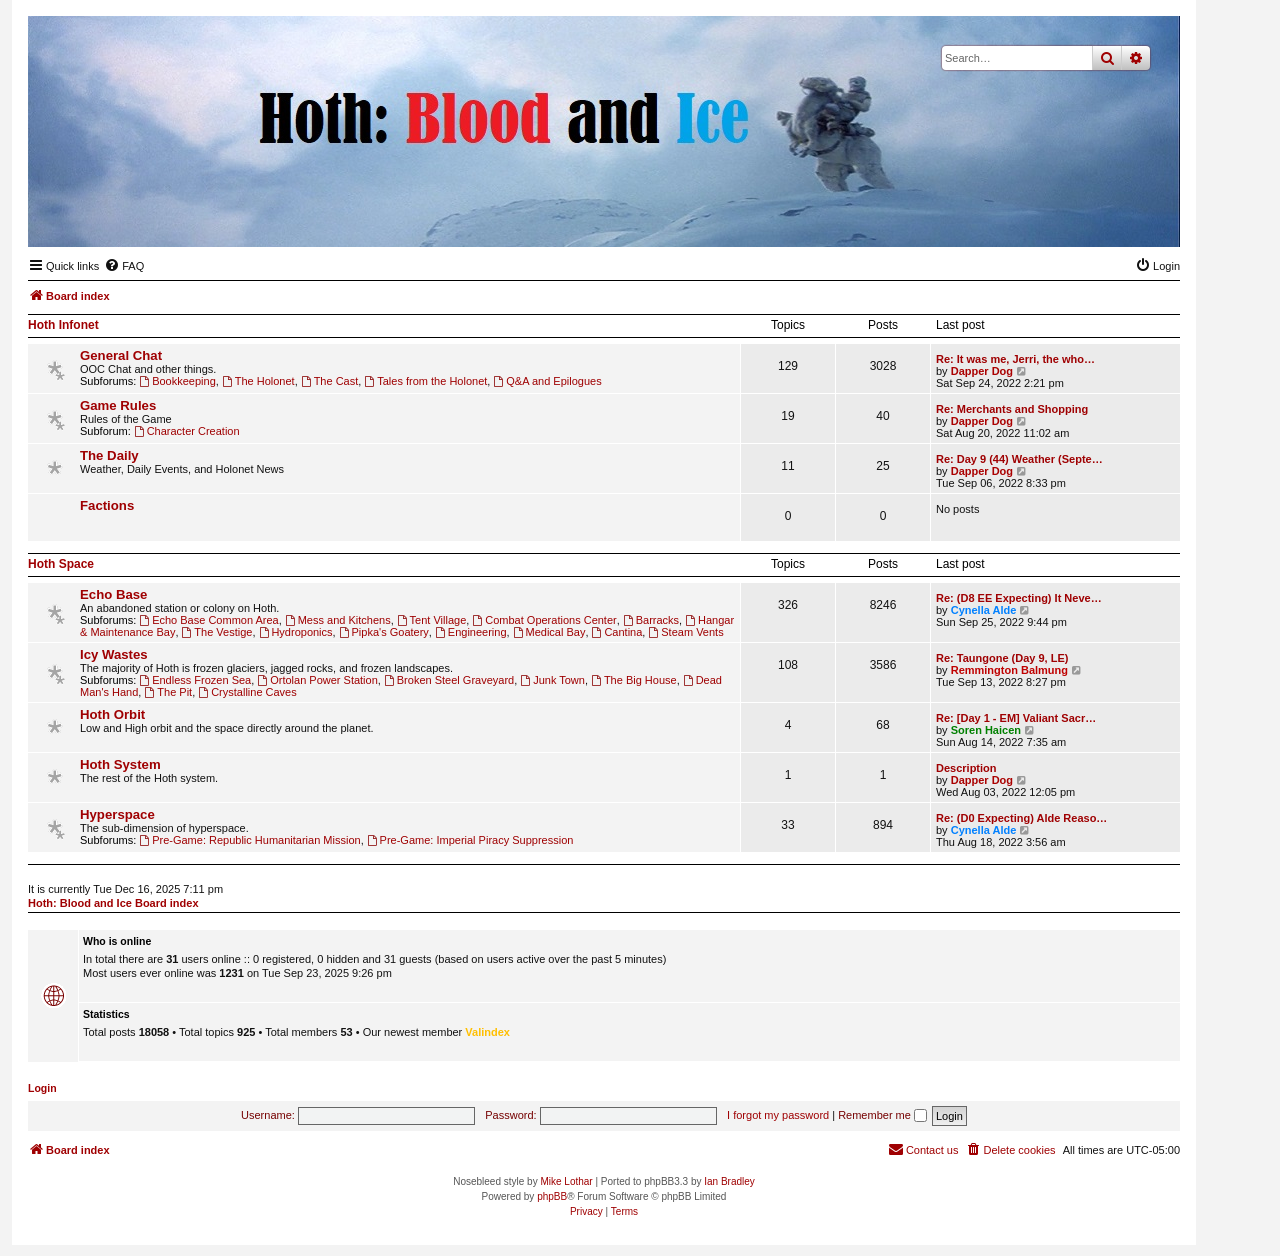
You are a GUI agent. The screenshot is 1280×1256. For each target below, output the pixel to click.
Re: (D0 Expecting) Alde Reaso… (1021, 818)
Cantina (617, 632)
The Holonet (258, 381)
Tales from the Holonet (425, 381)
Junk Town (552, 680)
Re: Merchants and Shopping (1012, 409)
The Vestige (217, 632)
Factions (107, 505)
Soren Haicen (986, 730)
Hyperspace (117, 814)
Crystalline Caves (247, 692)
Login (42, 1088)
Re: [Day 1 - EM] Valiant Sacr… (1016, 718)
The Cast (329, 381)
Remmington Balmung (1009, 670)
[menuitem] (124, 266)
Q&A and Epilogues (547, 381)
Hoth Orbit (112, 714)
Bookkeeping (177, 381)
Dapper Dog (982, 371)
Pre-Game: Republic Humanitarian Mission (249, 840)
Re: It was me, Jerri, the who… (1015, 359)
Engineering (471, 632)
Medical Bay (549, 632)
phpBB (552, 1196)
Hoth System (120, 764)
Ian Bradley (729, 1181)
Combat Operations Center (544, 620)
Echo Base (113, 594)
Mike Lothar (566, 1181)
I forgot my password (778, 1115)
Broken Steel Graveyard (449, 680)
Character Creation (187, 431)
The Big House (634, 680)
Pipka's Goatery (384, 632)
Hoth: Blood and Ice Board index (113, 903)
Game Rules (118, 405)
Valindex (487, 1032)
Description (966, 768)
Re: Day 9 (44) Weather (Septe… (1019, 459)
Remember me (882, 1115)
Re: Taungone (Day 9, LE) (1002, 658)
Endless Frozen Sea (195, 680)
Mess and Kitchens (338, 620)
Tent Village (432, 620)
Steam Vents (685, 632)
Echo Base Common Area (208, 620)
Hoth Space (61, 564)
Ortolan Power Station (317, 680)
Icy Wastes (114, 654)
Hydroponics (296, 632)
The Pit (168, 692)
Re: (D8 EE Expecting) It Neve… (1019, 598)
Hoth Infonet (63, 325)
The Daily (109, 455)
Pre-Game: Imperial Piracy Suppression (470, 840)
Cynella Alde (984, 610)
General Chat (121, 355)
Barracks (651, 620)
